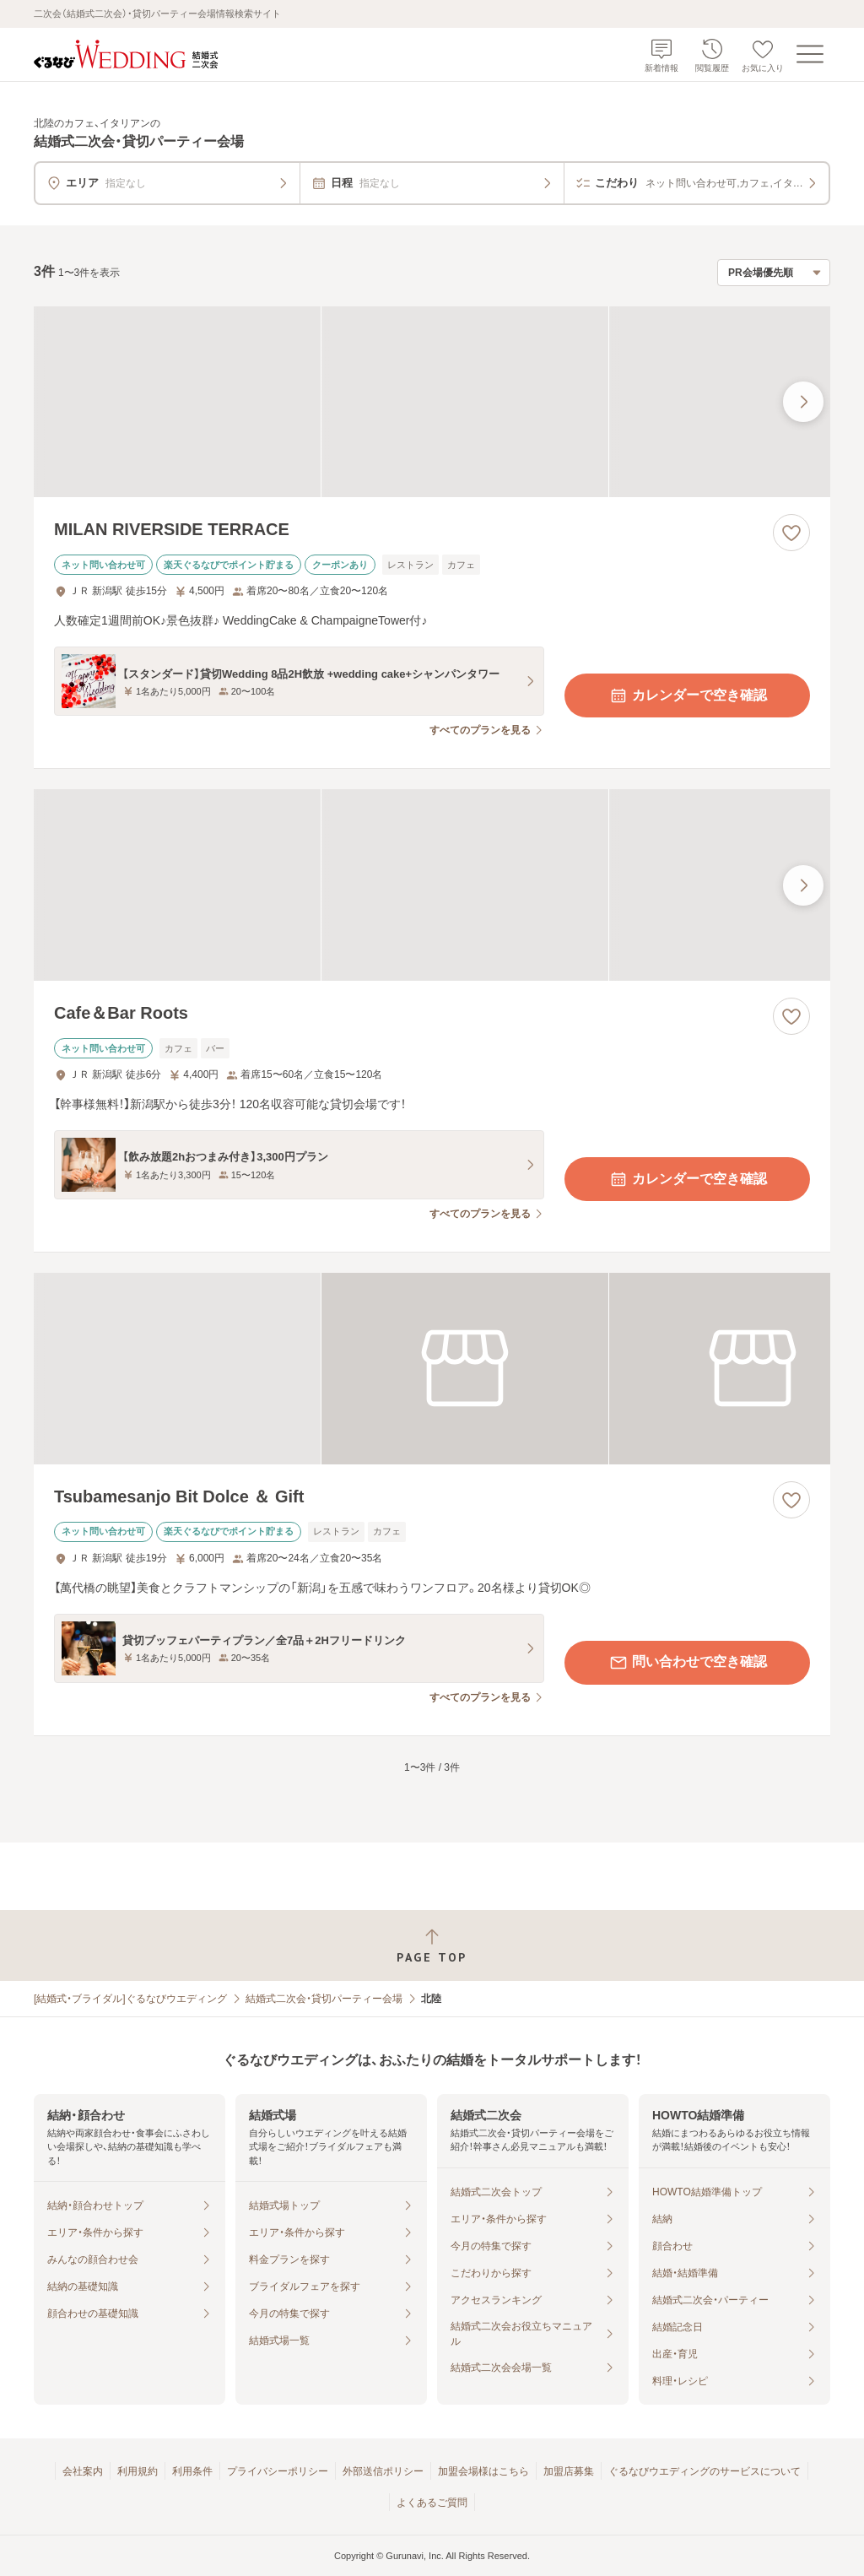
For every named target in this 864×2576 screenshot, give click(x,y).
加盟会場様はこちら (483, 2471)
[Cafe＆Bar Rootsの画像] (432, 885)
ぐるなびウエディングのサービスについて (704, 2471)
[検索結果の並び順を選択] (773, 272)
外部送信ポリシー (383, 2471)
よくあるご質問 (432, 2502)
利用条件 (192, 2471)
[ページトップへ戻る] (432, 1946)
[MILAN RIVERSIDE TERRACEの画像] (432, 402)
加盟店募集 (568, 2471)
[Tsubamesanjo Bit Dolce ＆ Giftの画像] (432, 1368)
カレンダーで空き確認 (687, 695)
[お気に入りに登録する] (791, 532)
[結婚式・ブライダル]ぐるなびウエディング (130, 1999)
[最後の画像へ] (803, 402)
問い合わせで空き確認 (687, 1663)
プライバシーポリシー (277, 2471)
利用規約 (137, 2471)
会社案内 (82, 2471)
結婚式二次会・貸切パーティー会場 (324, 1999)
